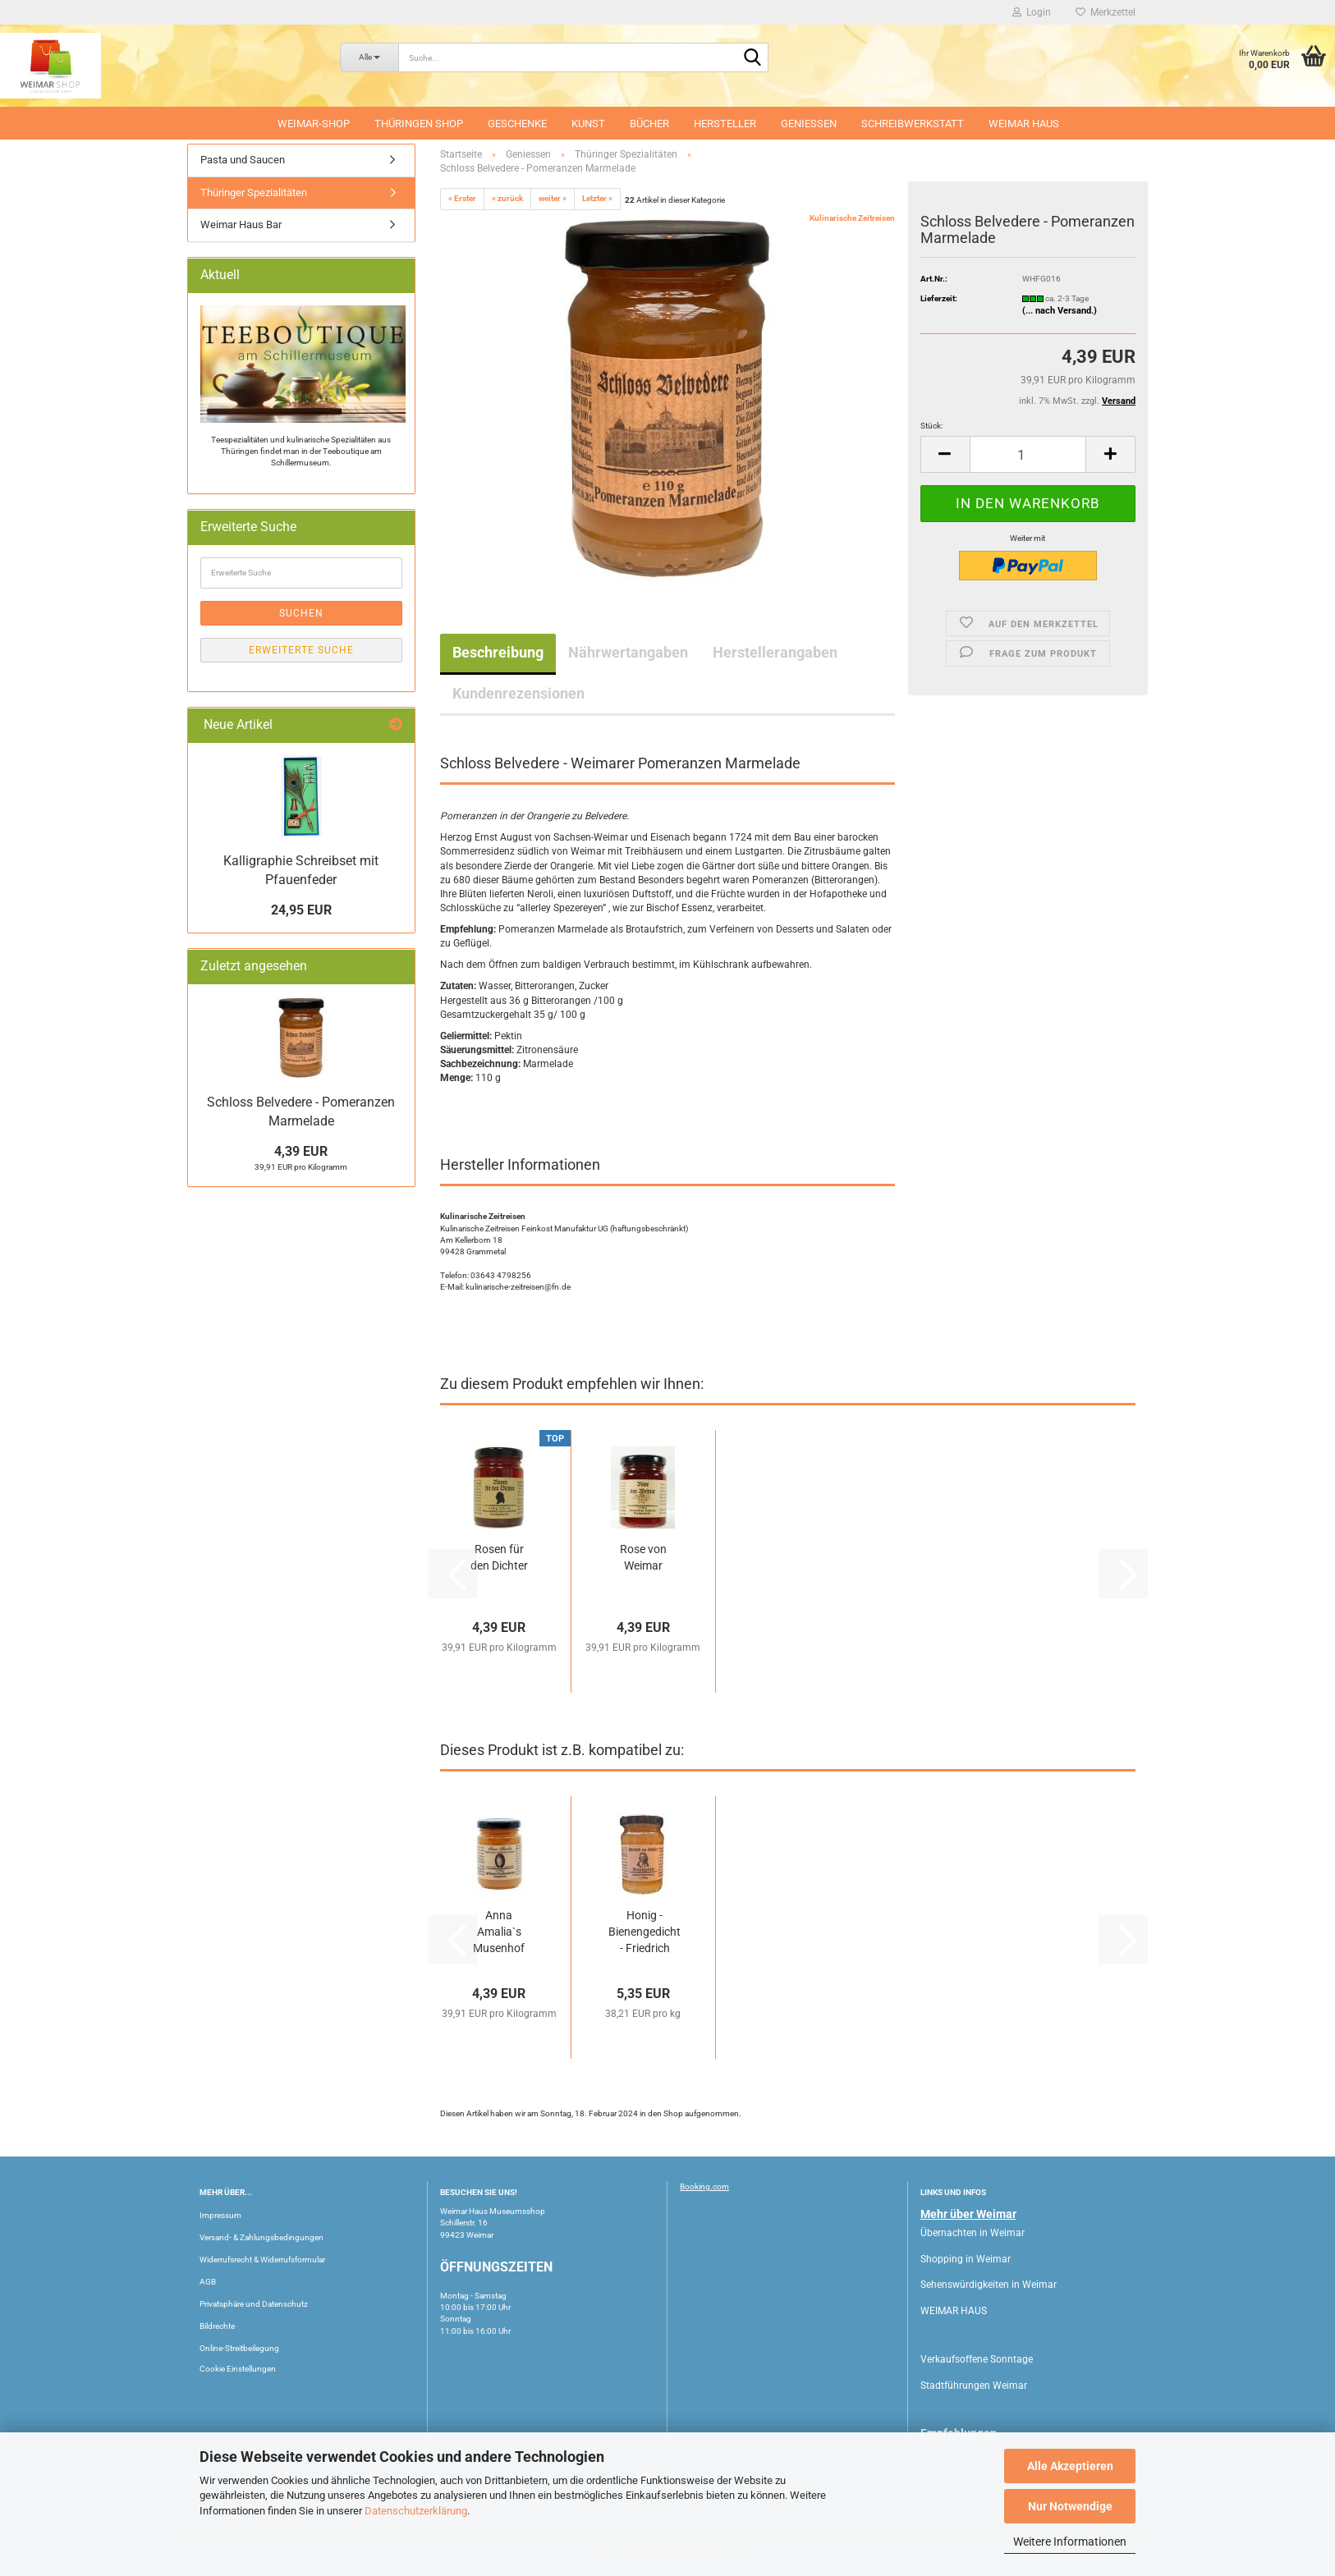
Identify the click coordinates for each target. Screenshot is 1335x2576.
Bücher (649, 123)
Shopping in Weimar (965, 2259)
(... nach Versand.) (1059, 310)
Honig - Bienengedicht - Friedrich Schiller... (644, 1932)
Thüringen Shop (418, 123)
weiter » (553, 198)
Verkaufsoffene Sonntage (976, 2359)
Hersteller (725, 123)
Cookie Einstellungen (238, 2368)
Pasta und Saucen (242, 160)
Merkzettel (1105, 12)
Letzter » (597, 198)
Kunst (588, 123)
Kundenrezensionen (518, 693)
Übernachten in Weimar (972, 2233)
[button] (945, 454)
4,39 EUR (301, 1151)
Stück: (931, 425)
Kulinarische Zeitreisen (852, 217)
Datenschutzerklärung (416, 2511)
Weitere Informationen (1069, 2541)
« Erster (462, 198)
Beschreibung (498, 652)
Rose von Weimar (643, 1557)
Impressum (220, 2215)
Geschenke (517, 123)
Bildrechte (217, 2326)
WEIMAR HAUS (1024, 123)
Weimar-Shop (314, 123)
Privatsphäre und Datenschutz (254, 2303)
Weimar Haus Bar (241, 224)
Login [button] (1031, 12)
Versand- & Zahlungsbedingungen (261, 2237)
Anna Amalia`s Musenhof (499, 1932)
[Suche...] (369, 57)
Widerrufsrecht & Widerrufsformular (262, 2259)
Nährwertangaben (628, 652)
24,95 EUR (301, 910)
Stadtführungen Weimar (973, 2385)
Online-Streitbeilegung (239, 2348)
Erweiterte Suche (301, 650)
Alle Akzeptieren (1070, 2466)
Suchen (301, 613)
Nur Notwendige (1070, 2506)
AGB (208, 2281)
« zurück (507, 198)
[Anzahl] (1028, 454)
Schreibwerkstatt (912, 123)
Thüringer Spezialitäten (253, 192)
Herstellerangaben (775, 652)
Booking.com (704, 2186)
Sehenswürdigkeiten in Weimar (988, 2284)
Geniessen (809, 123)
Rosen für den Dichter (499, 1557)
